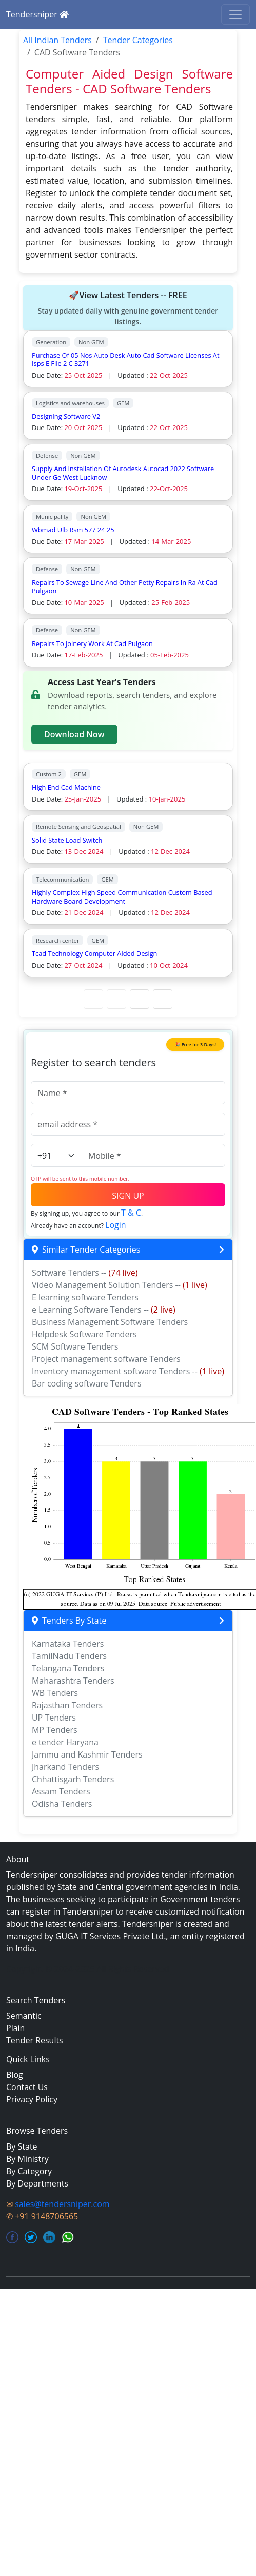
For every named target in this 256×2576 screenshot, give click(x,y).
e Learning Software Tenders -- (103, 1309)
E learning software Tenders (85, 1297)
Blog (14, 2074)
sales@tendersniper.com (62, 2204)
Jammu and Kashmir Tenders (87, 1754)
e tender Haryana (65, 1742)
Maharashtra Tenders (73, 1680)
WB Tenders (55, 1693)
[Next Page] (139, 999)
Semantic (24, 2015)
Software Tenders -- (85, 1272)
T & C (131, 1212)
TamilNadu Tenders (69, 1656)
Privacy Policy (31, 2099)
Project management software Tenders (106, 1358)
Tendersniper (37, 14)
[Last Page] (162, 999)
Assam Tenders (61, 1791)
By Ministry (27, 2158)
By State (21, 2146)
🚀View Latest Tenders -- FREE (128, 308)
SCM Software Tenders (75, 1346)
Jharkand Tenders (65, 1766)
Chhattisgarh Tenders (73, 1779)
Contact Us (27, 2087)
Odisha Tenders (62, 1803)
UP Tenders (54, 1717)
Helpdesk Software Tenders (84, 1334)
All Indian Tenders (57, 40)
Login (115, 1225)
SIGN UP (128, 1195)
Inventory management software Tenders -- (128, 1371)
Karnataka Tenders (68, 1643)
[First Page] (93, 999)
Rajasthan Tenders (67, 1705)
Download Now (74, 734)
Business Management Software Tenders (110, 1322)
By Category (29, 2171)
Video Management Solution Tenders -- (119, 1285)
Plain (15, 2028)
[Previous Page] (116, 999)
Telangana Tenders (68, 1668)
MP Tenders (54, 1729)
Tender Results (34, 2040)
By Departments (37, 2183)
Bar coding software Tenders (87, 1383)
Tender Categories (138, 40)
